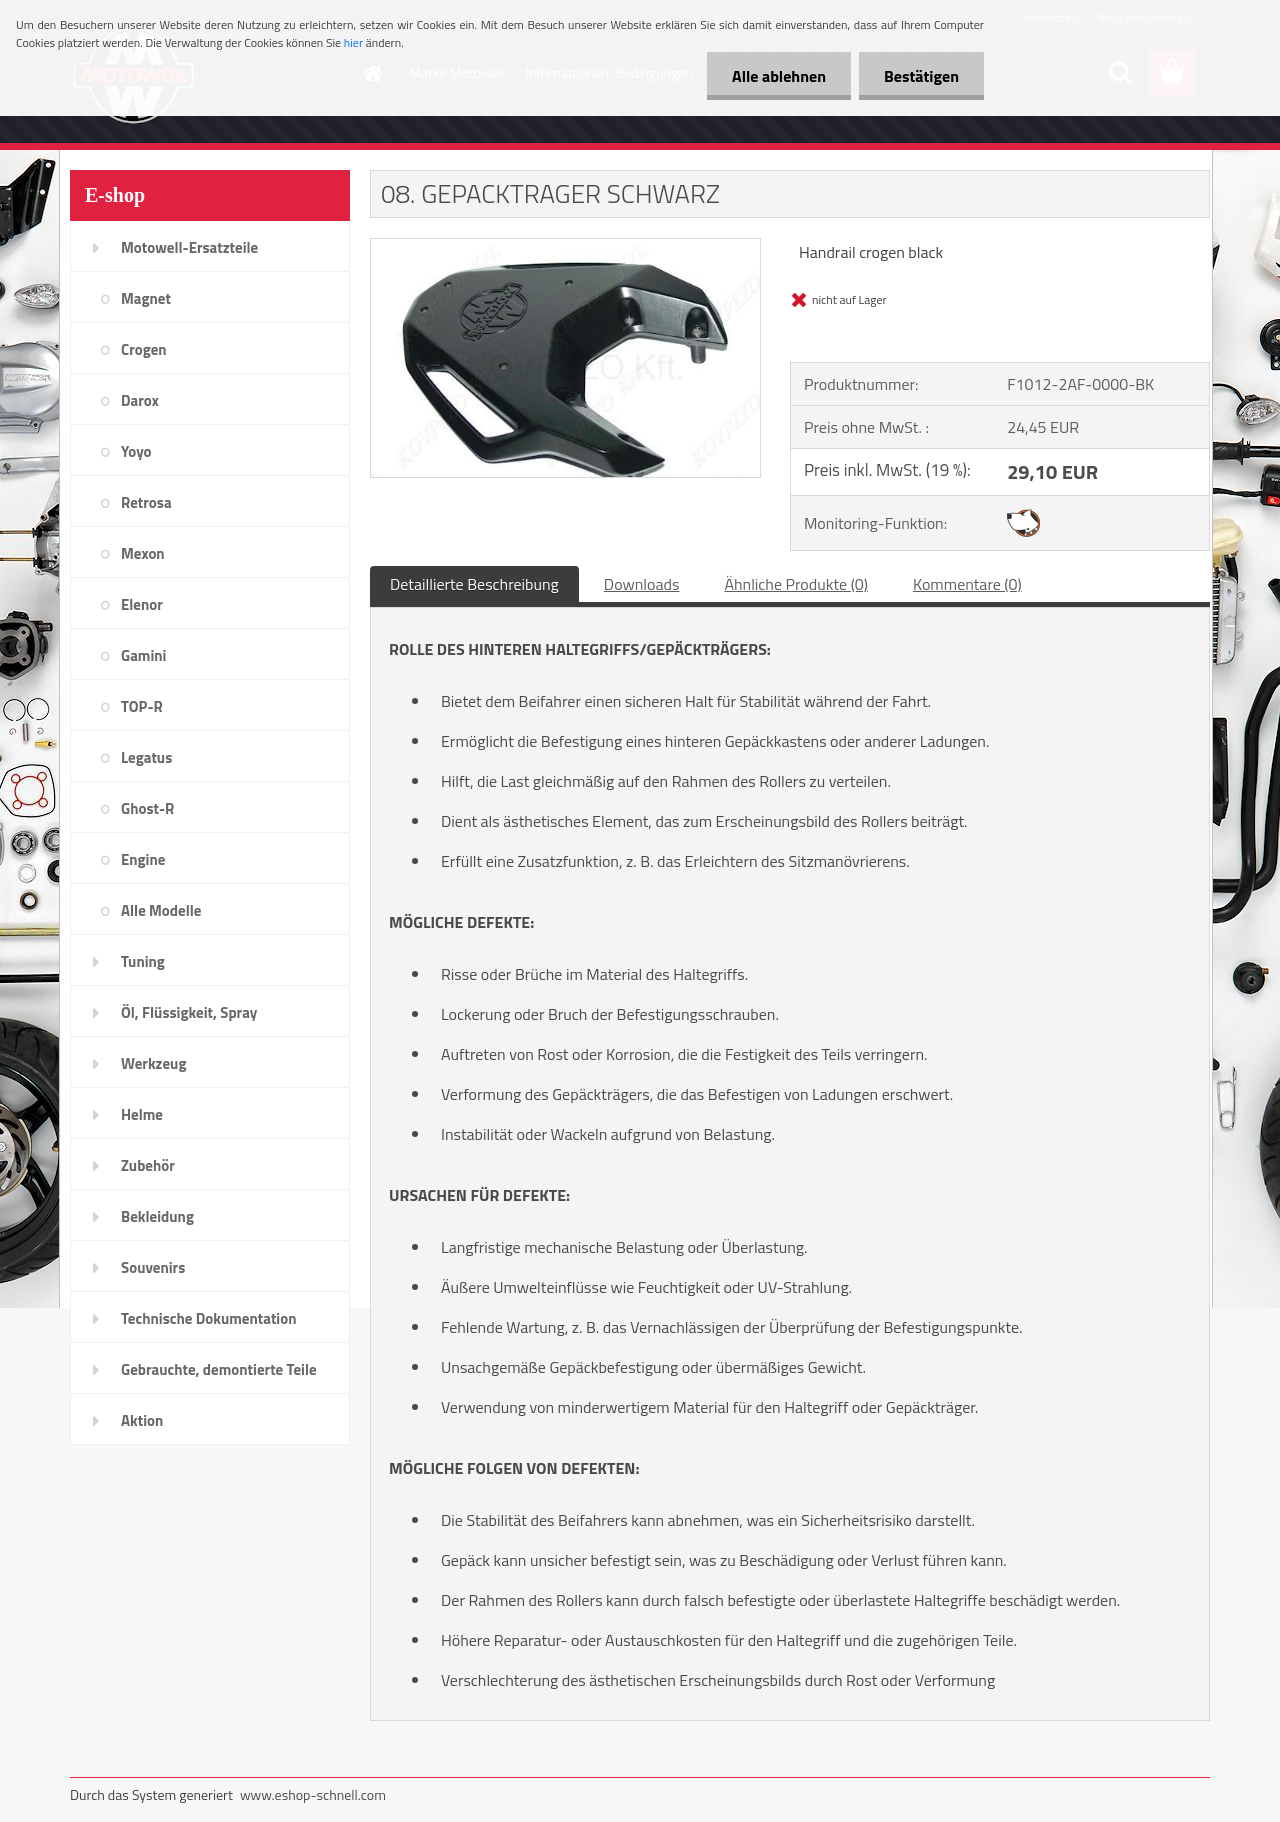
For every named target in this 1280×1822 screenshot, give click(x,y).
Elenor (142, 604)
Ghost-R (147, 808)
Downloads (642, 584)
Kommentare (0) (967, 584)
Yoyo (136, 451)
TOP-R (142, 706)
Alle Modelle (161, 910)
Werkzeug (153, 1063)
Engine (143, 859)
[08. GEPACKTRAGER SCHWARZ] (565, 247)
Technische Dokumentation (209, 1318)
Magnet (146, 298)
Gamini (143, 655)
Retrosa (146, 502)
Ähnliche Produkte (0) (796, 584)
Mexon (143, 553)
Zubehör (148, 1165)
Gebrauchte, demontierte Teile (219, 1369)
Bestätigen (921, 76)
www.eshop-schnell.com (313, 1794)
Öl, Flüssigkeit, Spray (189, 1012)
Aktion (142, 1420)
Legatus (146, 757)
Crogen (144, 349)
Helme (142, 1114)
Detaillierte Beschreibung (474, 584)
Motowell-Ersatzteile (189, 247)
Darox (140, 400)
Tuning (143, 961)
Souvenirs (153, 1267)
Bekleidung (157, 1216)
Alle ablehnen (779, 76)
